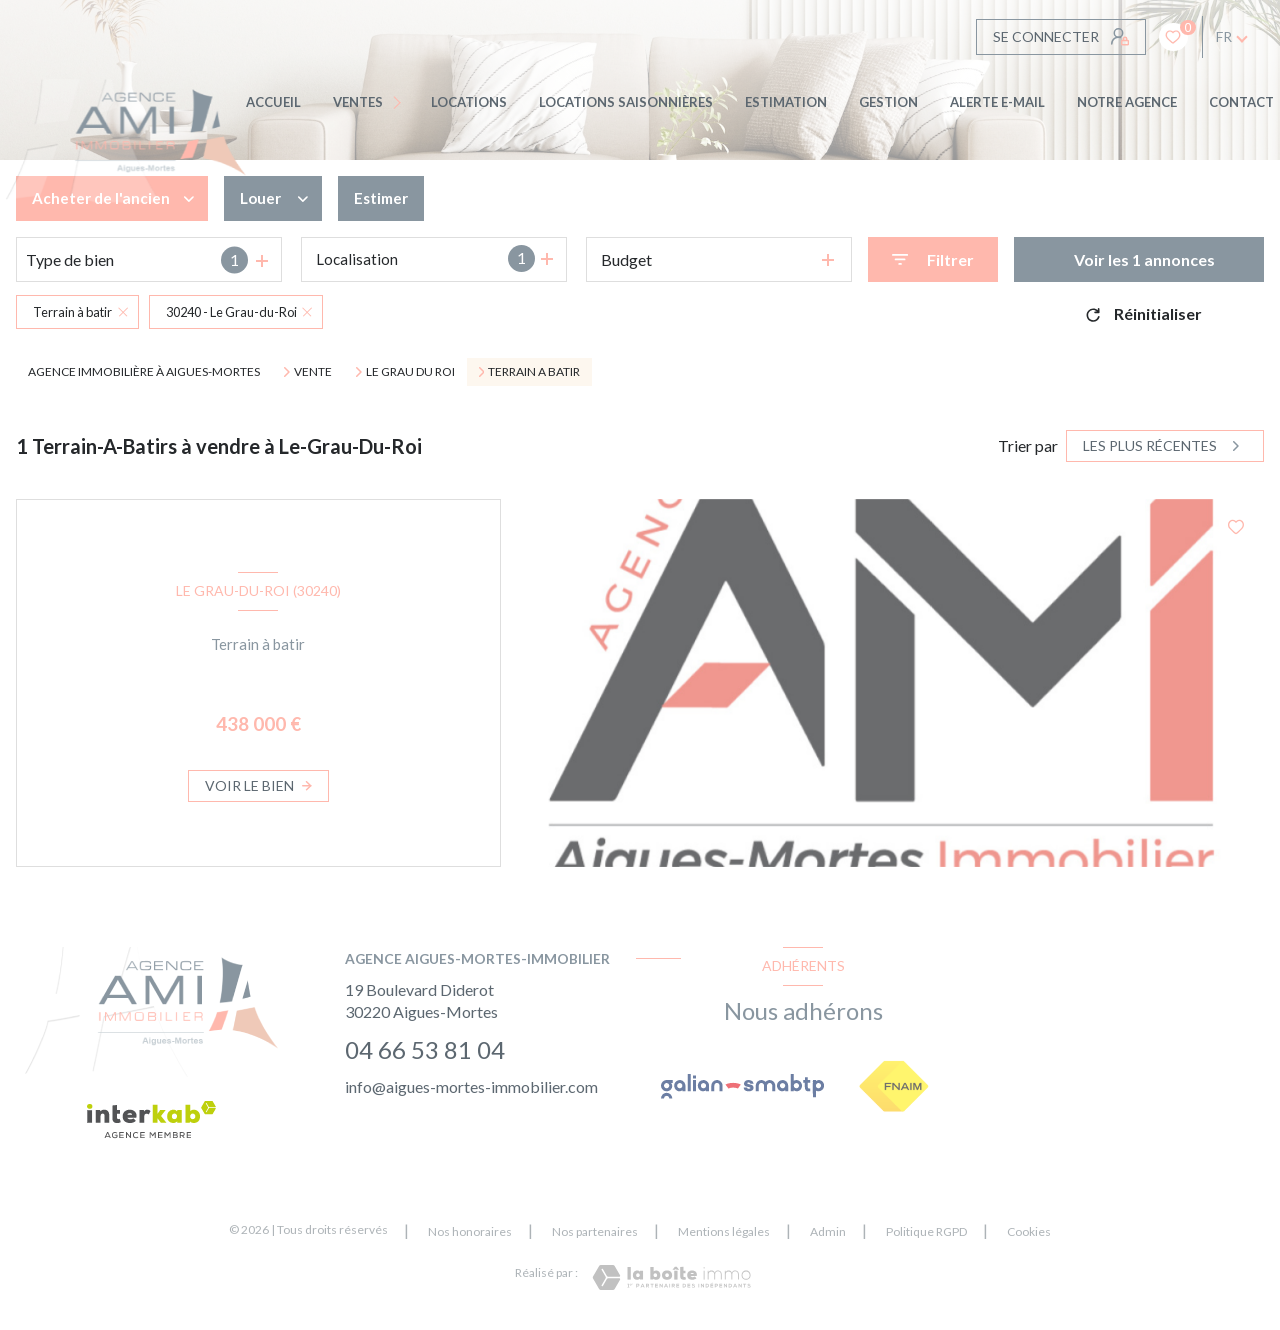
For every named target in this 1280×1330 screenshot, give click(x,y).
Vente (313, 372)
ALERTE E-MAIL (997, 102)
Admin (828, 1231)
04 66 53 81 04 (425, 1049)
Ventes (358, 102)
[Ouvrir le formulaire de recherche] (933, 259)
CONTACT (1241, 102)
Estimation (786, 102)
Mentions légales (724, 1231)
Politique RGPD (926, 1231)
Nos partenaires (595, 1231)
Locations (469, 102)
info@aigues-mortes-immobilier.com (471, 1086)
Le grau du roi (410, 372)
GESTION (888, 102)
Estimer (388, 198)
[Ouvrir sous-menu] (400, 102)
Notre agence (1127, 102)
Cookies (1029, 1232)
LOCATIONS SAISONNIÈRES (626, 102)
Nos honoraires (470, 1231)
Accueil (273, 102)
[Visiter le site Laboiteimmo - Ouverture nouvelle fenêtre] (671, 1277)
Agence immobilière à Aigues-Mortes (144, 371)
